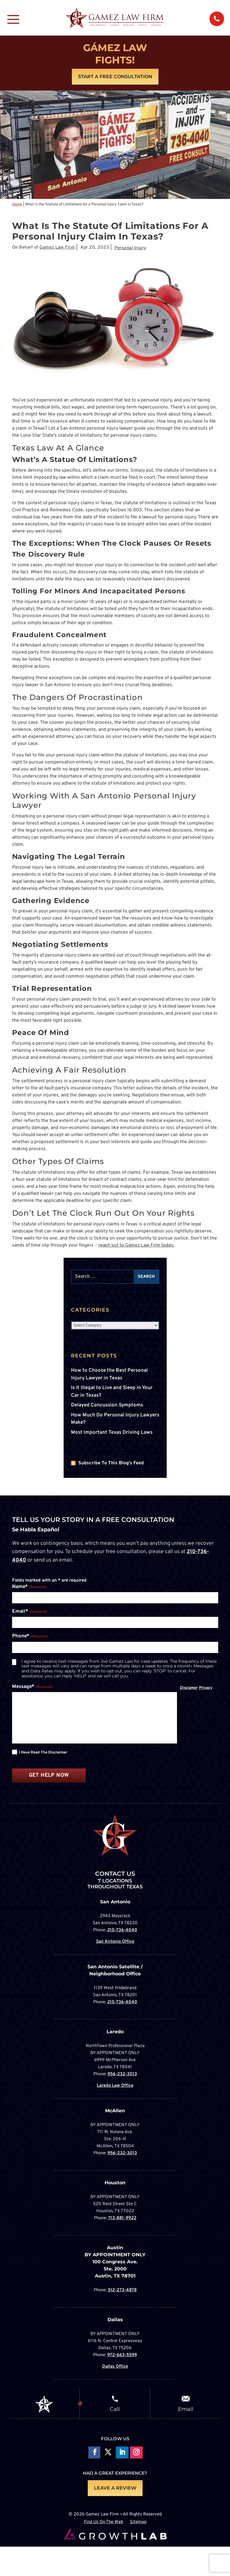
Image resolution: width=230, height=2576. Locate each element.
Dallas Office (115, 2366)
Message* (32, 1687)
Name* (29, 1587)
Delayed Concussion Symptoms (107, 1405)
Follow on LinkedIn (122, 2452)
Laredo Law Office (115, 2085)
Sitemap (138, 2522)
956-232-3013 (122, 2074)
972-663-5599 (122, 2355)
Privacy (205, 1688)
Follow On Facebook (93, 2452)
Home (17, 204)
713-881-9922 (122, 2218)
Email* (29, 1611)
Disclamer (189, 1688)
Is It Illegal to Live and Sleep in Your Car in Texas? (112, 1392)
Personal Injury (130, 248)
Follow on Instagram (136, 2452)
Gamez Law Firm (57, 247)
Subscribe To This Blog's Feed (111, 1463)
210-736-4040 (122, 1930)
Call (115, 2409)
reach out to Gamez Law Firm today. (136, 1245)
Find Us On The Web (103, 2522)
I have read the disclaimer (43, 1752)
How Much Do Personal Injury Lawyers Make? (115, 1419)
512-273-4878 (122, 2290)
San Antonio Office (115, 1941)
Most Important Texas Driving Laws (112, 1432)
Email (185, 2409)
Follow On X (108, 2452)
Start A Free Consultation (115, 76)
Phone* (30, 1636)
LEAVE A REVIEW (115, 2488)
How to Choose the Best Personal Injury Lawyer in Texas (109, 1374)
